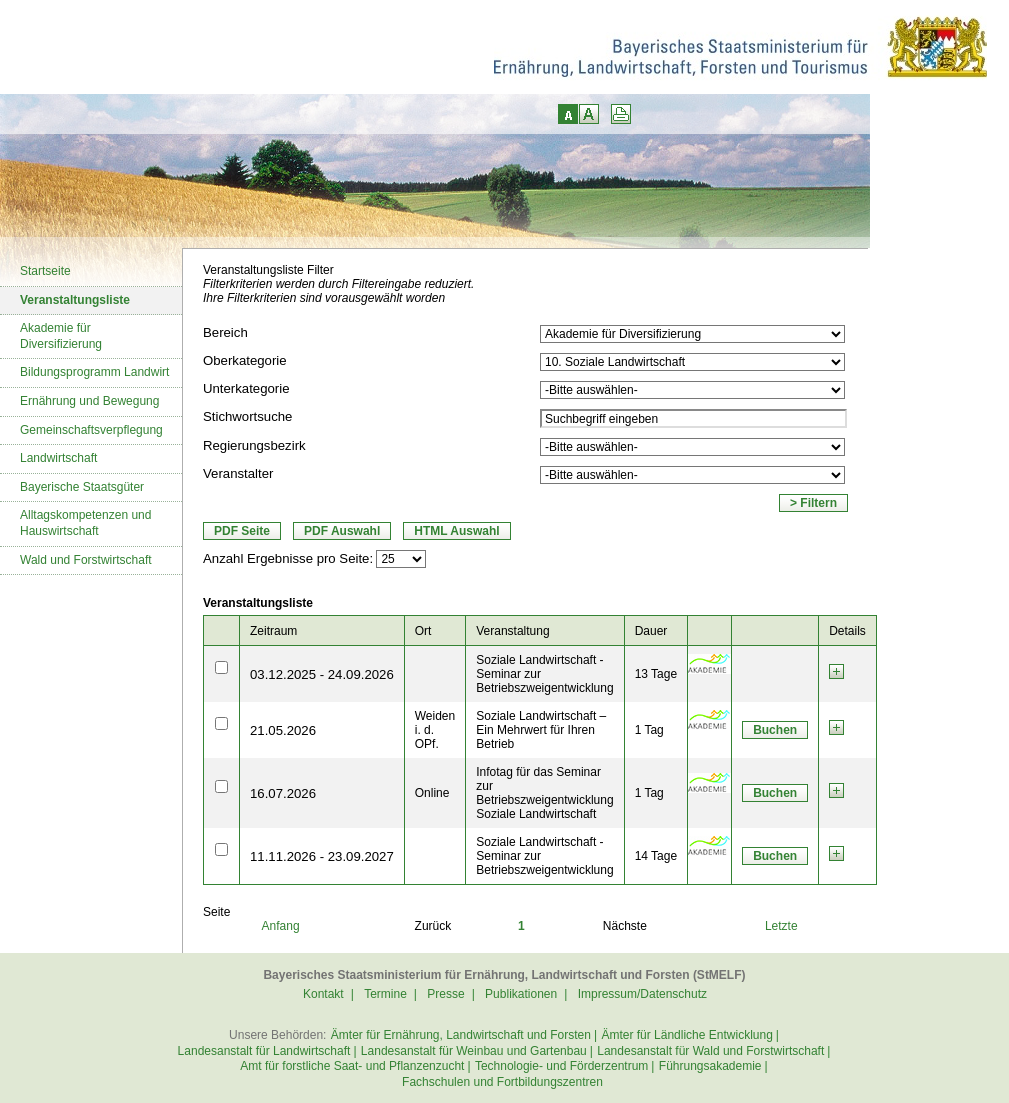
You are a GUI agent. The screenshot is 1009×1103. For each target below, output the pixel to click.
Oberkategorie (245, 360)
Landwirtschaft (58, 458)
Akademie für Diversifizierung (61, 336)
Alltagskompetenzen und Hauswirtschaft (85, 523)
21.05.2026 (283, 730)
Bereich (225, 332)
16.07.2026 (283, 793)
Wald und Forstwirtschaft (86, 560)
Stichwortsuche (247, 416)
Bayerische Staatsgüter (82, 487)
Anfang (281, 926)
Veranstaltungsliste (75, 300)
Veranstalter (238, 473)
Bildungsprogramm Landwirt (94, 372)
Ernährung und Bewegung (89, 401)
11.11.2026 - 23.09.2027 (322, 856)
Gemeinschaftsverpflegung (91, 430)
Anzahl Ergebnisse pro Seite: (288, 558)
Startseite (45, 271)
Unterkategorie (246, 388)
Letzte (781, 926)
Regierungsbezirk (254, 445)
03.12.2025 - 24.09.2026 (322, 674)
